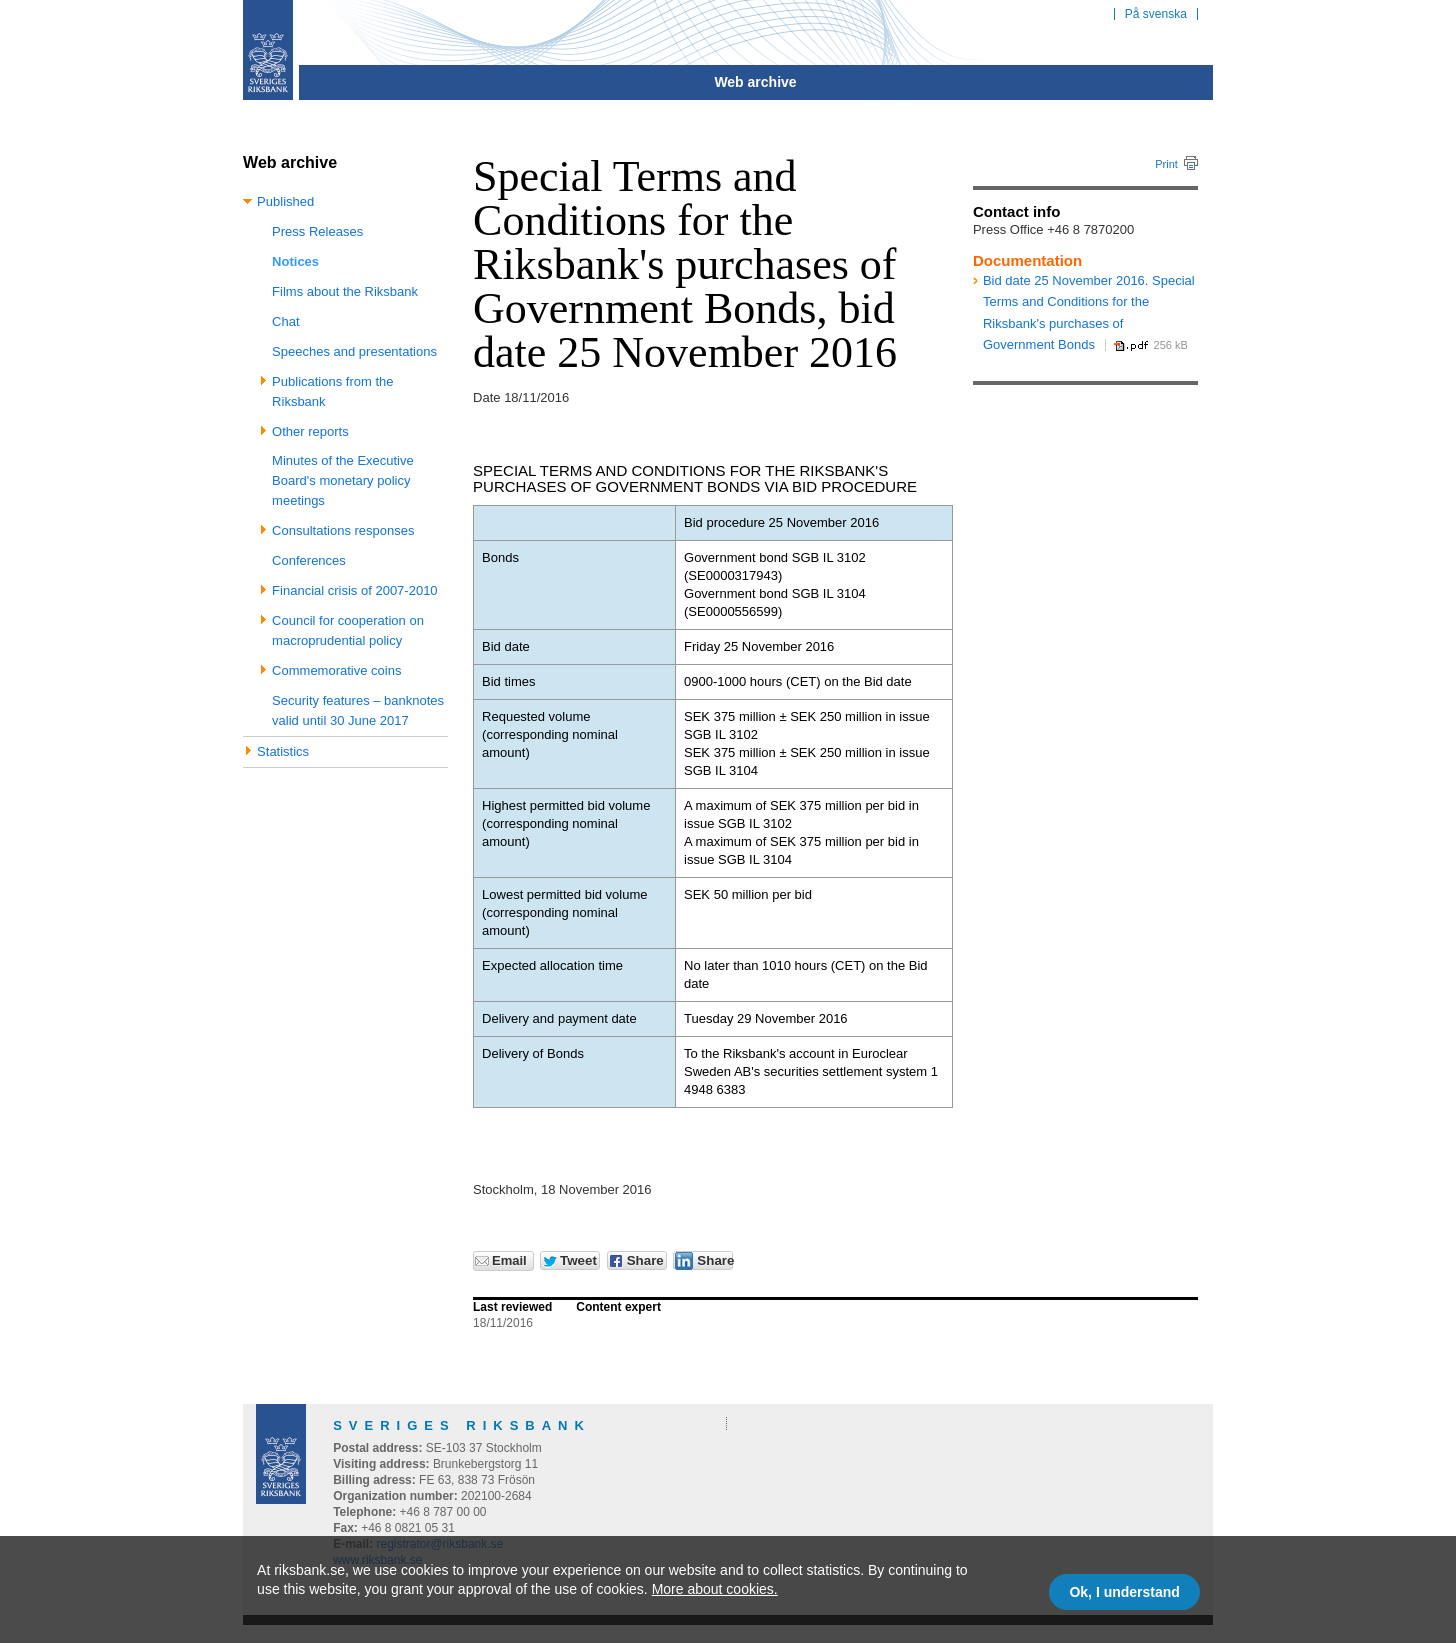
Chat (285, 321)
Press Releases (317, 231)
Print (1166, 164)
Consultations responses (343, 530)
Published (285, 201)
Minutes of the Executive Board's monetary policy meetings (343, 480)
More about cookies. (715, 1589)
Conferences (309, 560)
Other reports (310, 431)
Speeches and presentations (354, 351)
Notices (295, 261)
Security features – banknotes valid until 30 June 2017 (358, 710)
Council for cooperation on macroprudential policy (348, 630)
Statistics (283, 751)
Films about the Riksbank (345, 291)
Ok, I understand (1124, 1592)
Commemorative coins (336, 670)
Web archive (755, 82)
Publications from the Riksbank (332, 391)
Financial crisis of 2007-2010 (354, 590)
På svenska (1156, 14)
